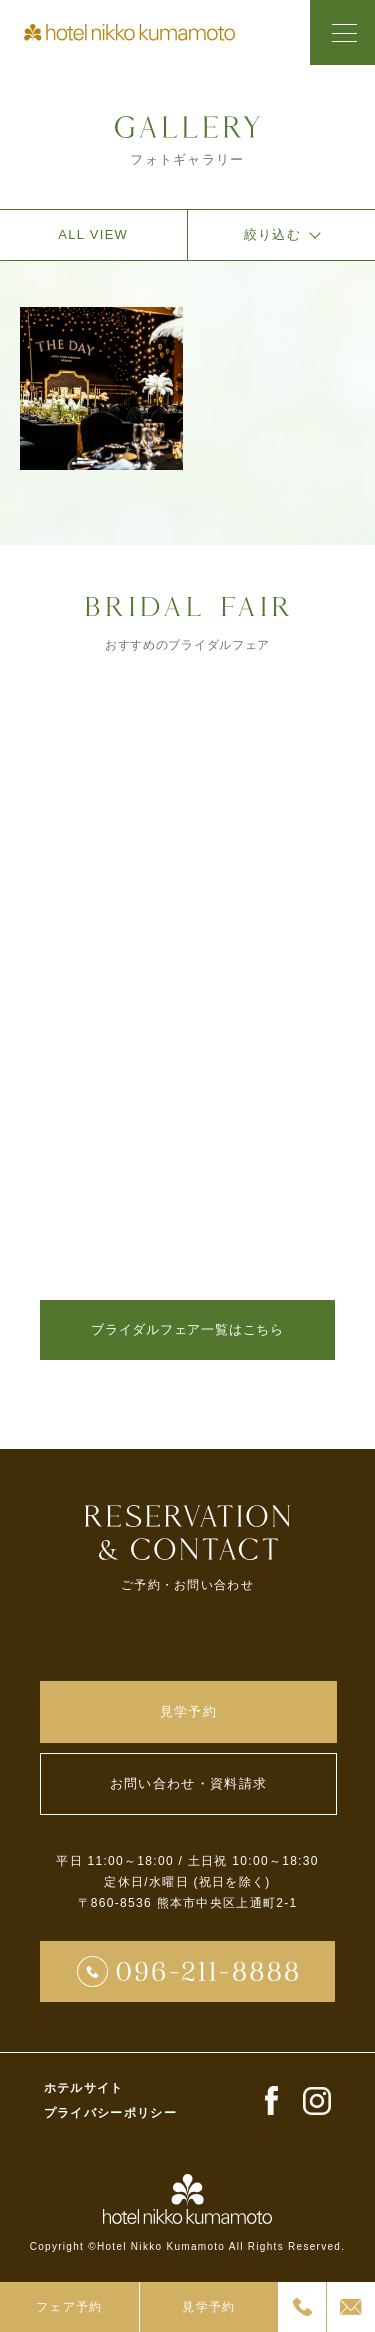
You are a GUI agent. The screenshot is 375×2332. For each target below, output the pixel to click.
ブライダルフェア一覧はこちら (187, 1329)
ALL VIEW (93, 234)
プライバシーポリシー (110, 2113)
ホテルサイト (84, 2088)
